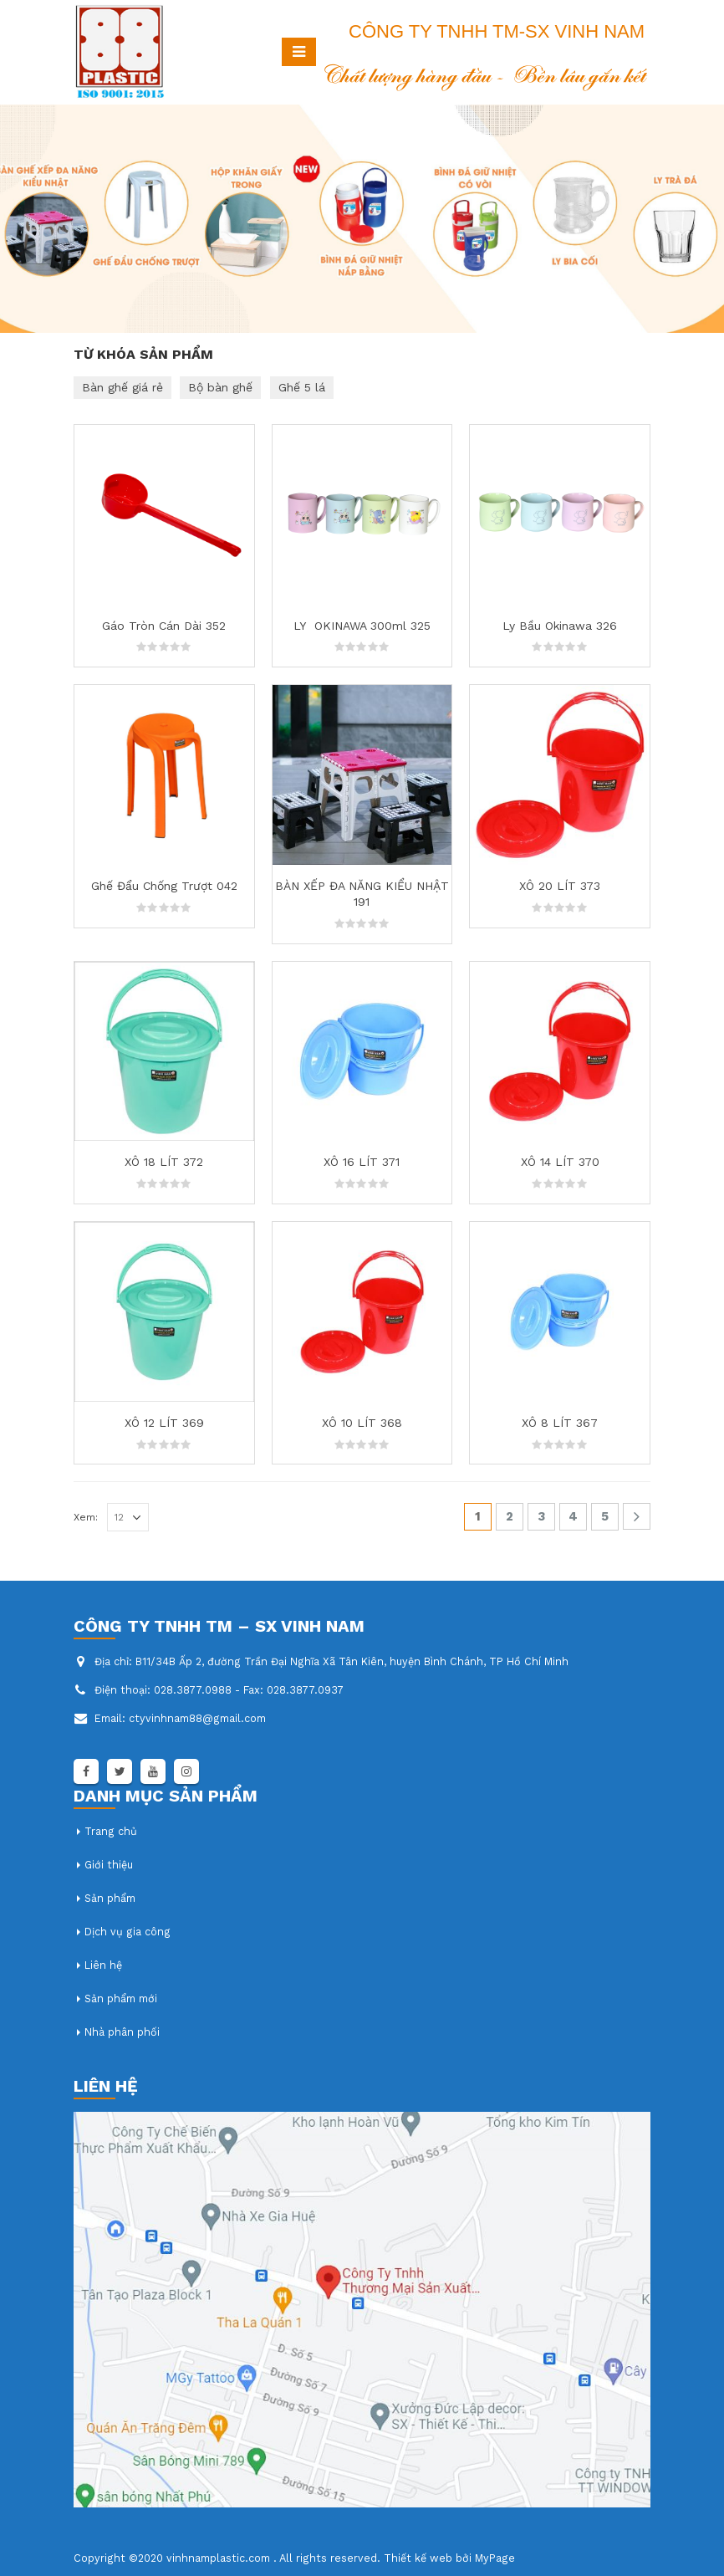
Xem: (86, 1517)
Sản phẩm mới (120, 1998)
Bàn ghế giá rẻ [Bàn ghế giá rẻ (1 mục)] (122, 387)
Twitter (119, 1771)
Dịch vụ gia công (127, 1931)
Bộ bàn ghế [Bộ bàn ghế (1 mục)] (220, 387)
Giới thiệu (108, 1864)
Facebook (86, 1771)
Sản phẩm (109, 1898)
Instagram (186, 1771)
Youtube (153, 1771)
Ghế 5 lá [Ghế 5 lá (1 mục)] (301, 387)
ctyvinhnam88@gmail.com (197, 1718)
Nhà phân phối (122, 2032)
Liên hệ (103, 1965)
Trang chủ (110, 1831)
